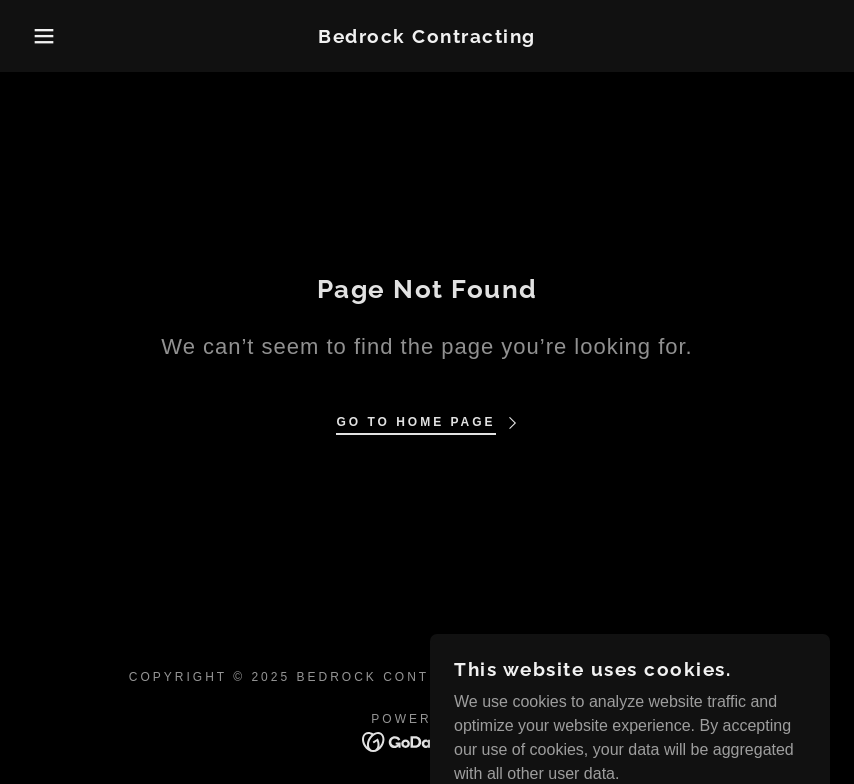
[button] (42, 36)
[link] (426, 37)
